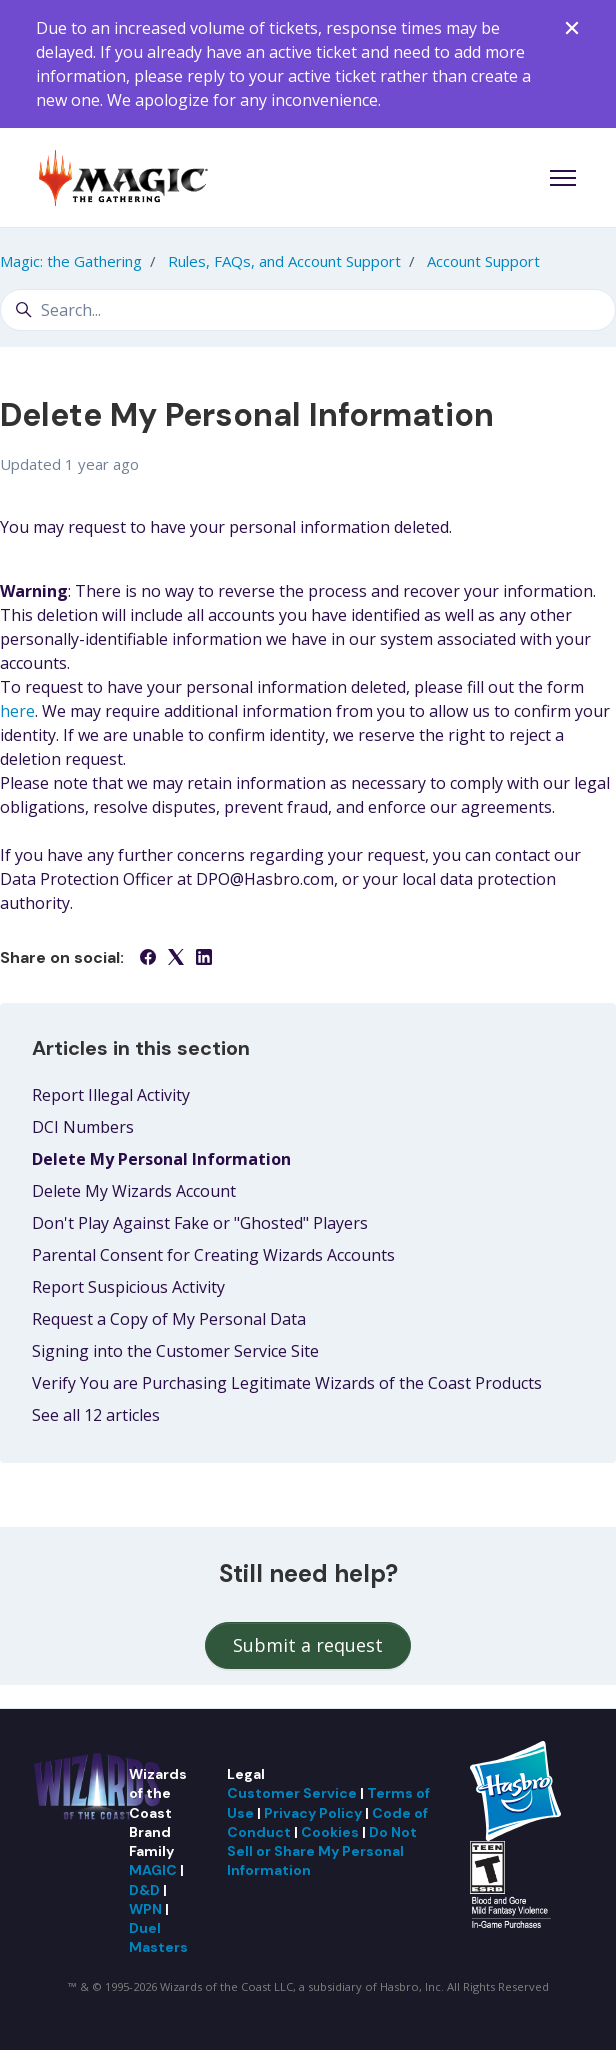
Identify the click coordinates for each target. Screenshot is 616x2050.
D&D (144, 1890)
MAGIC (153, 1870)
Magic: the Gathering (71, 261)
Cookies (330, 1832)
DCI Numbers (83, 1127)
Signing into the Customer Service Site (175, 1351)
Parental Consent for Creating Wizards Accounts (213, 1255)
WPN (145, 1909)
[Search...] (308, 310)
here (17, 711)
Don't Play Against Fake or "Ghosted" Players (200, 1223)
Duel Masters (158, 1937)
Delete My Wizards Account (134, 1191)
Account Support (483, 261)
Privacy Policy (313, 1813)
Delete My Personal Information (161, 1159)
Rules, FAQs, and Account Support (284, 261)
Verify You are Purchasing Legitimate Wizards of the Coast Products (287, 1383)
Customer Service (292, 1793)
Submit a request (308, 1645)
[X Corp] (176, 959)
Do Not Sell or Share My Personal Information (322, 1851)
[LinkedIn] (204, 959)
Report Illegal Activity (111, 1095)
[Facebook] (148, 959)
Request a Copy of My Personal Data (169, 1319)
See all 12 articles (96, 1415)
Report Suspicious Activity (128, 1287)
